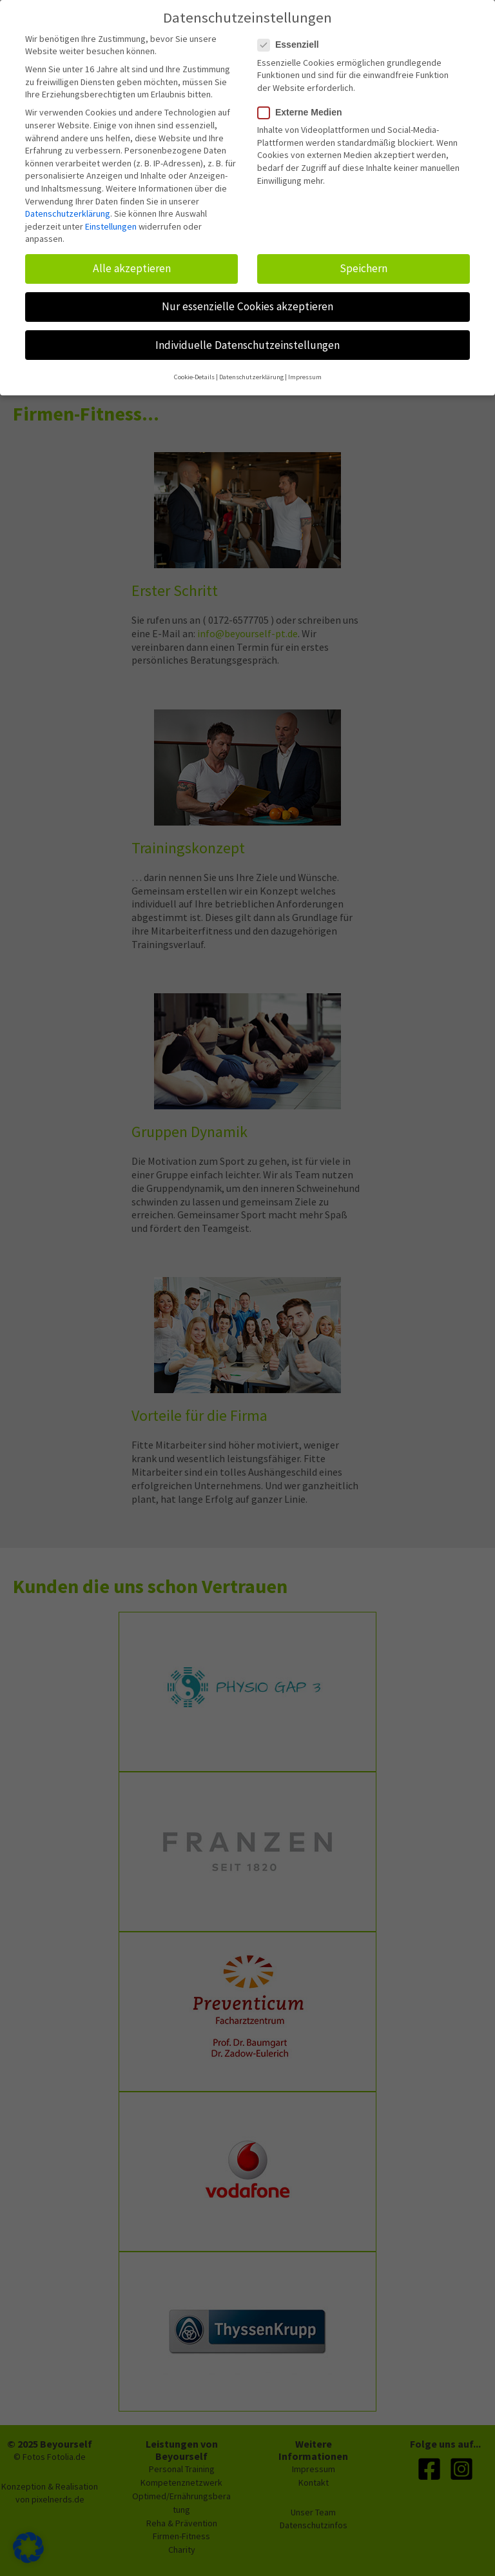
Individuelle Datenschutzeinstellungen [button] (247, 338)
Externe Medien (303, 106)
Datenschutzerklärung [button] (251, 370)
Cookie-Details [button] (194, 370)
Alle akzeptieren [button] (132, 262)
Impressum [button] (305, 370)
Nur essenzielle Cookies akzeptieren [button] (247, 300)
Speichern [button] (363, 262)
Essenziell (292, 38)
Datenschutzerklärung (67, 207)
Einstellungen (111, 220)
